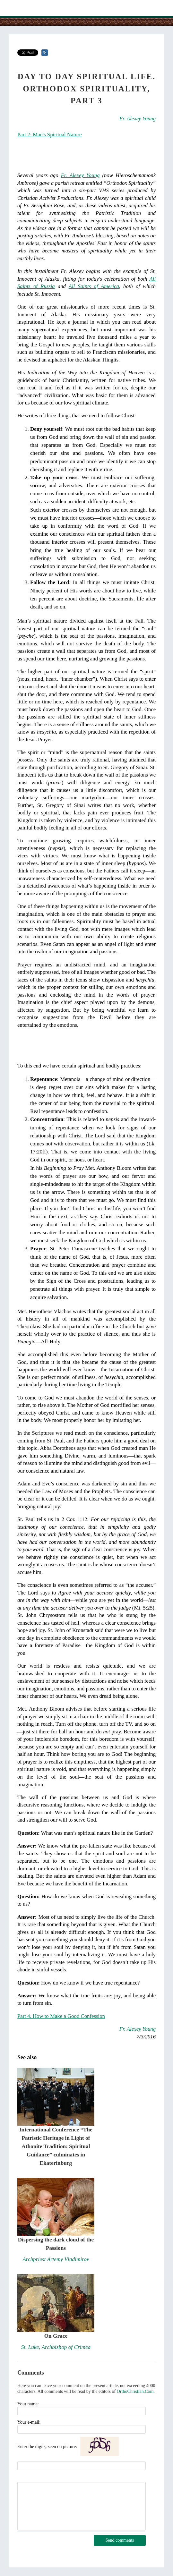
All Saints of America (94, 286)
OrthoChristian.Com (135, 2391)
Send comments (119, 2540)
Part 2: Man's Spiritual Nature (49, 135)
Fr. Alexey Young (137, 118)
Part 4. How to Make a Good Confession (61, 2016)
